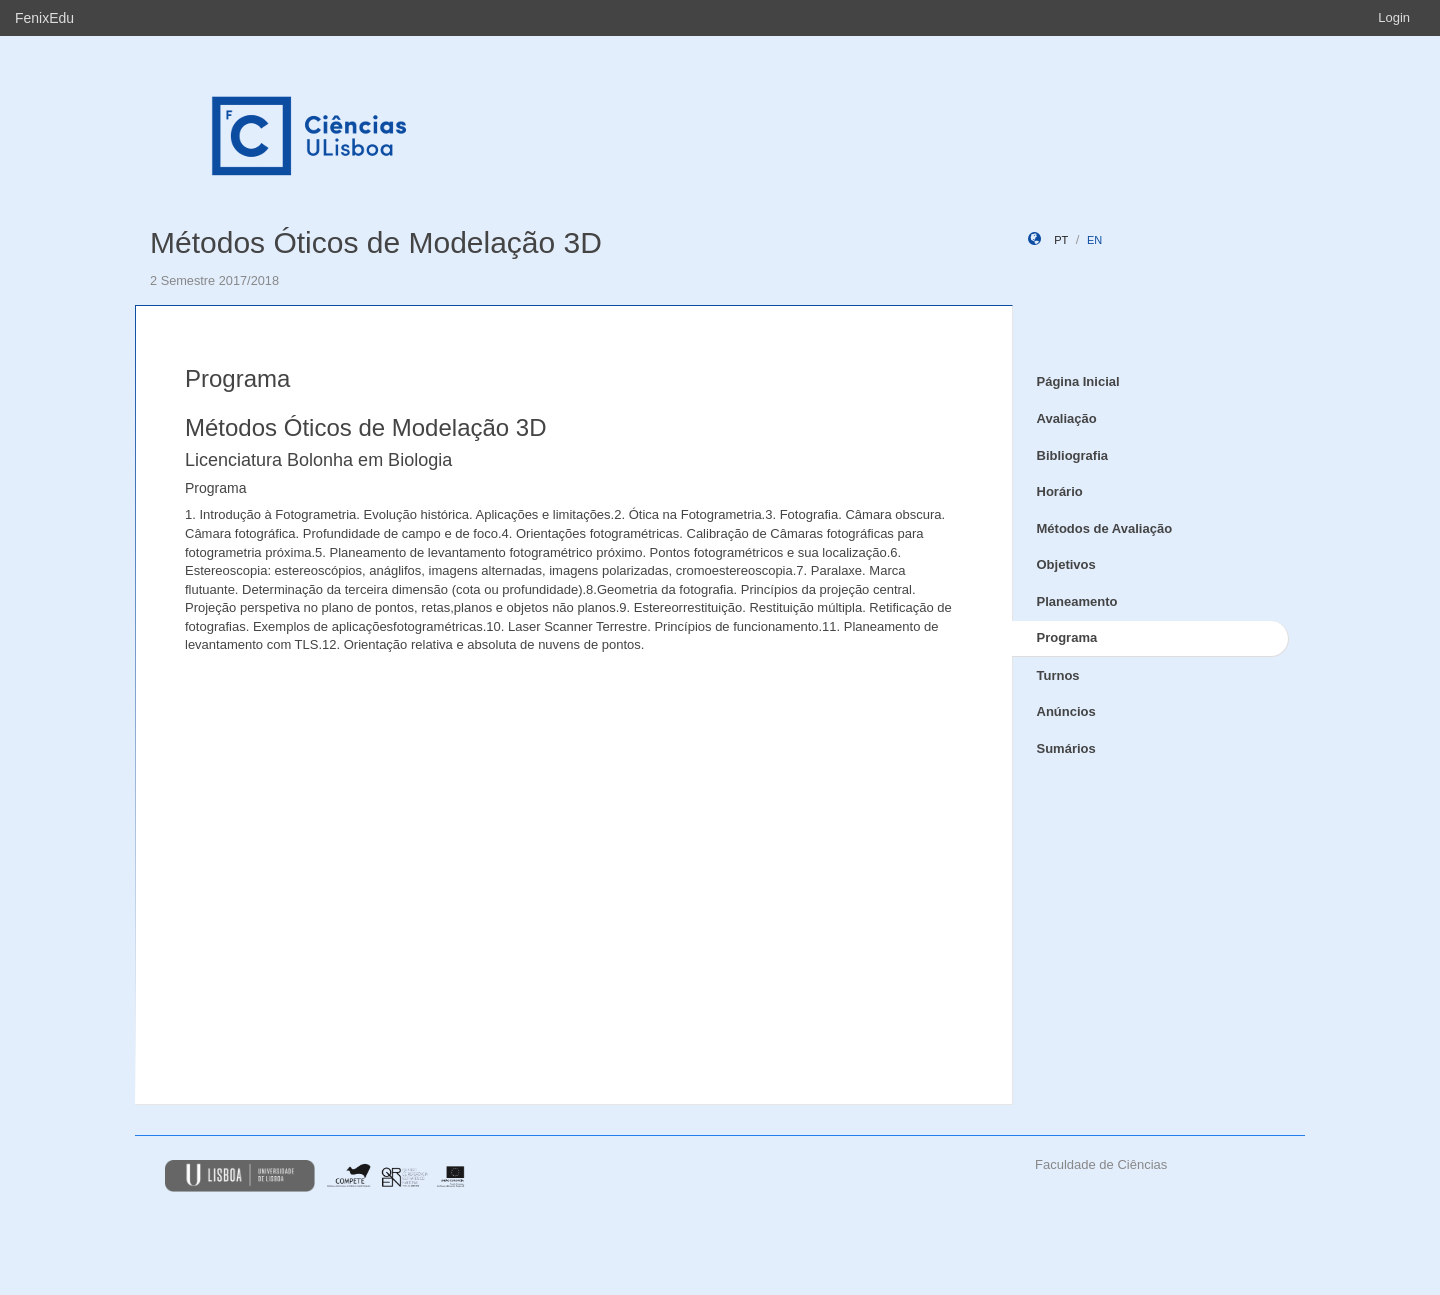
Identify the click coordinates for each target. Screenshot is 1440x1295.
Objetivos (1066, 564)
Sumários (1066, 748)
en (1094, 240)
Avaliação (1067, 418)
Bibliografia (1073, 455)
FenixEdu (44, 18)
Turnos (1058, 675)
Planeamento (1077, 601)
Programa (1067, 637)
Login (1394, 17)
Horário (1060, 491)
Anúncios (1066, 711)
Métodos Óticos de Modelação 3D (376, 242)
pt (1061, 240)
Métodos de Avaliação (1105, 528)
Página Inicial (1078, 381)
